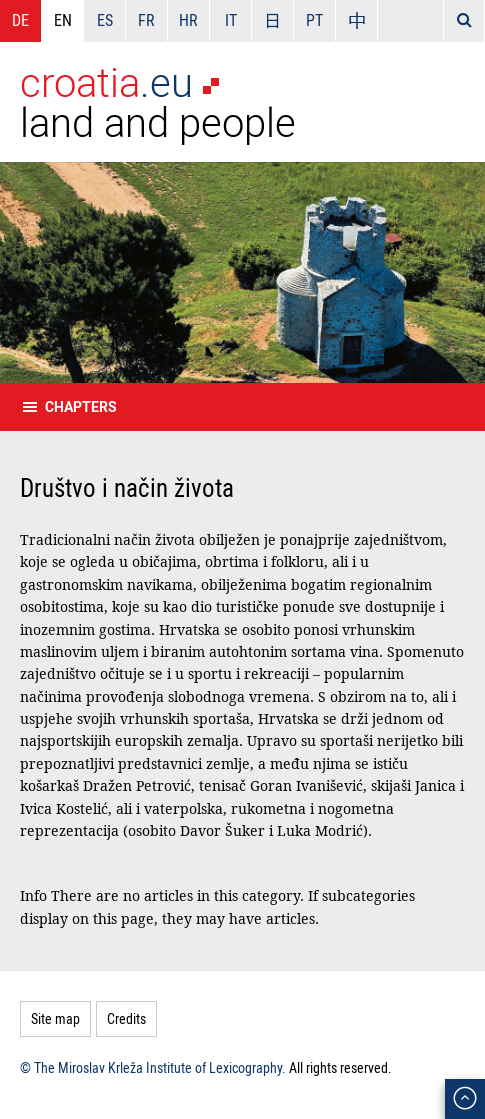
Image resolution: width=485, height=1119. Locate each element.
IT (231, 20)
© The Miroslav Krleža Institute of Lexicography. (153, 1067)
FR (146, 20)
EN (63, 20)
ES (105, 20)
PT (314, 20)
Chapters (81, 406)
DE (20, 20)
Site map (55, 1018)
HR (188, 20)
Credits (126, 1018)
